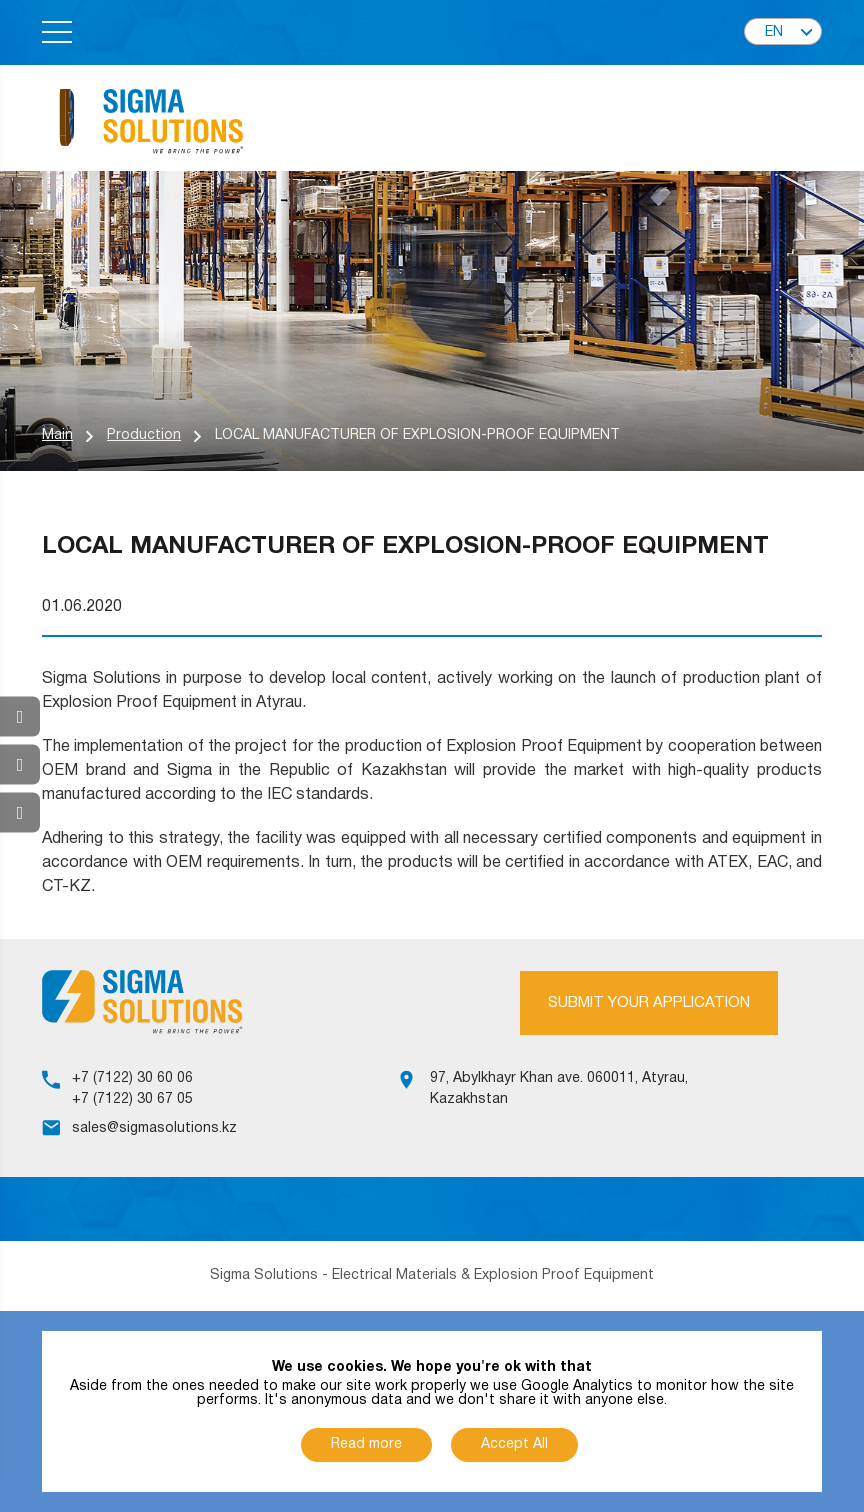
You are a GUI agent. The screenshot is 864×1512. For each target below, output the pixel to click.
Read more (366, 1444)
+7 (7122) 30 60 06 (132, 1078)
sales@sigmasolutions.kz (154, 1128)
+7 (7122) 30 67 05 (132, 1099)
